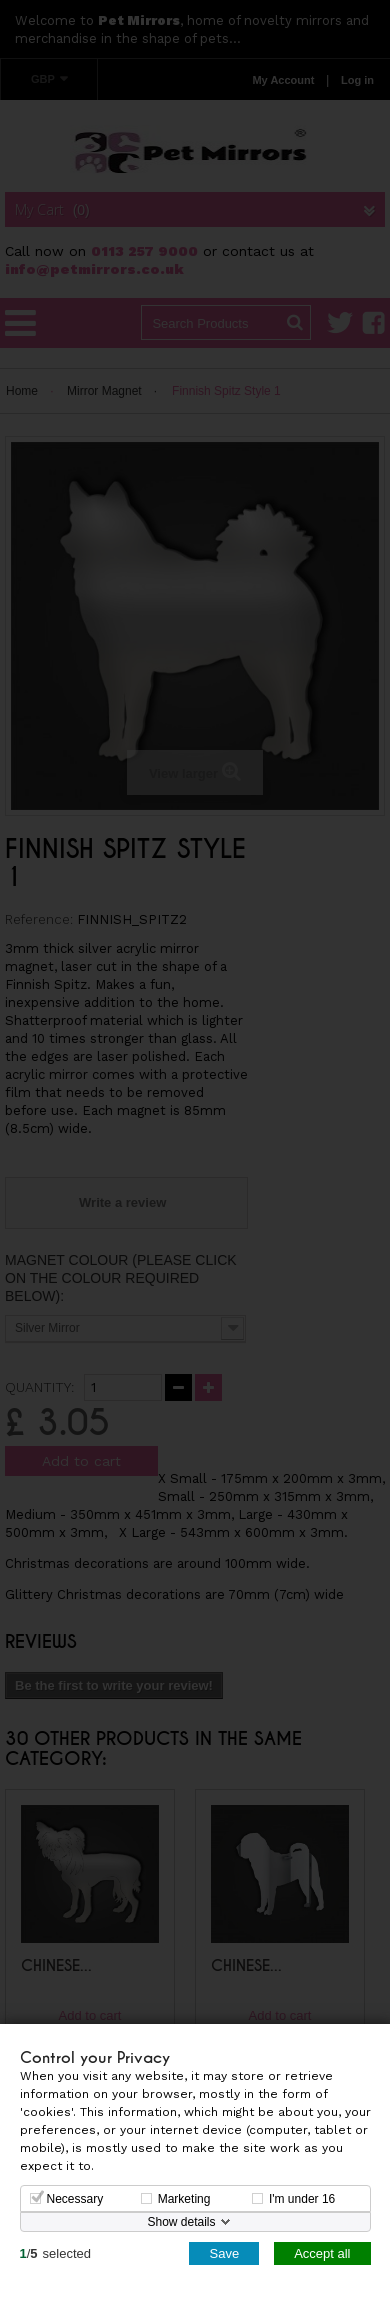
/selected (56, 2252)
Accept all (322, 2252)
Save (224, 2252)
